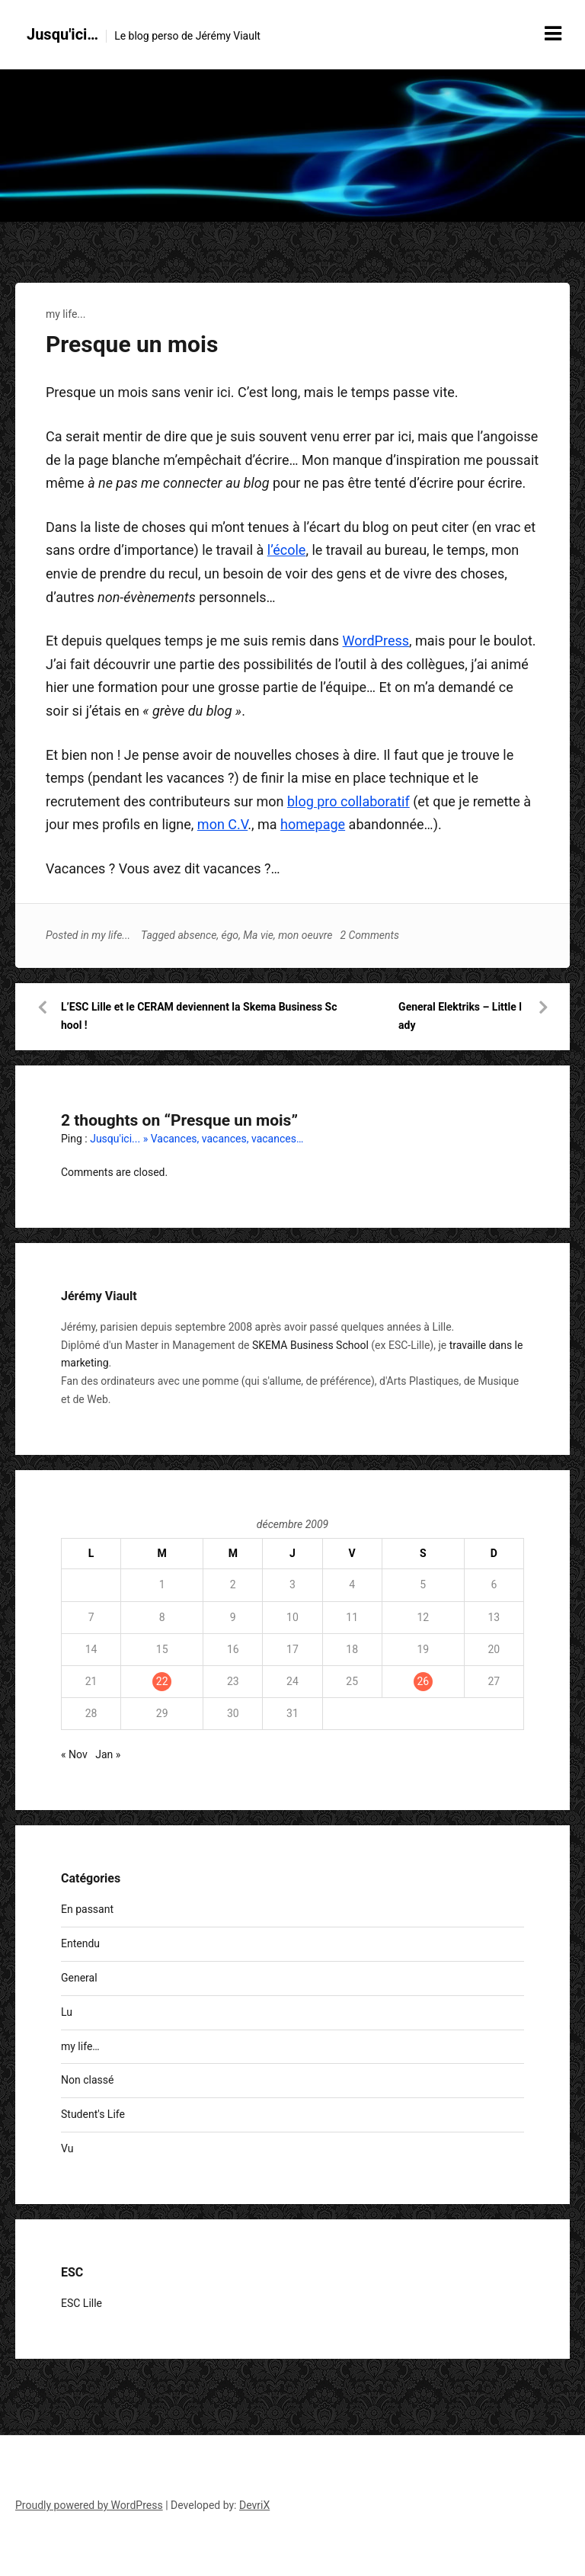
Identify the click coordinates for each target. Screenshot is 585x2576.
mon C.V (222, 824)
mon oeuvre (305, 935)
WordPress (376, 641)
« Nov (74, 1754)
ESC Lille (81, 2303)
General (79, 1978)
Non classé (87, 2080)
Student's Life (93, 2114)
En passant (87, 1909)
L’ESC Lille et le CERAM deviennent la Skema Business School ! (199, 1016)
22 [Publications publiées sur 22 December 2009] (162, 1681)
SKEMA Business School (310, 1345)
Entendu (80, 1943)
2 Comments (369, 935)
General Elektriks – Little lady (460, 1016)
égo (230, 935)
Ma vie (258, 935)
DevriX (254, 2505)
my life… (80, 2046)
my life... (65, 314)
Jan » (107, 1754)
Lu (66, 2012)
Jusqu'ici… (62, 34)
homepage (312, 824)
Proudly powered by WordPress (89, 2505)
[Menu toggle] (553, 33)
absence (196, 935)
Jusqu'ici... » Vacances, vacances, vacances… (196, 1139)
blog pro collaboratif (348, 801)
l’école (286, 550)
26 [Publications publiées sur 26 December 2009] (423, 1681)
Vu (67, 2148)
